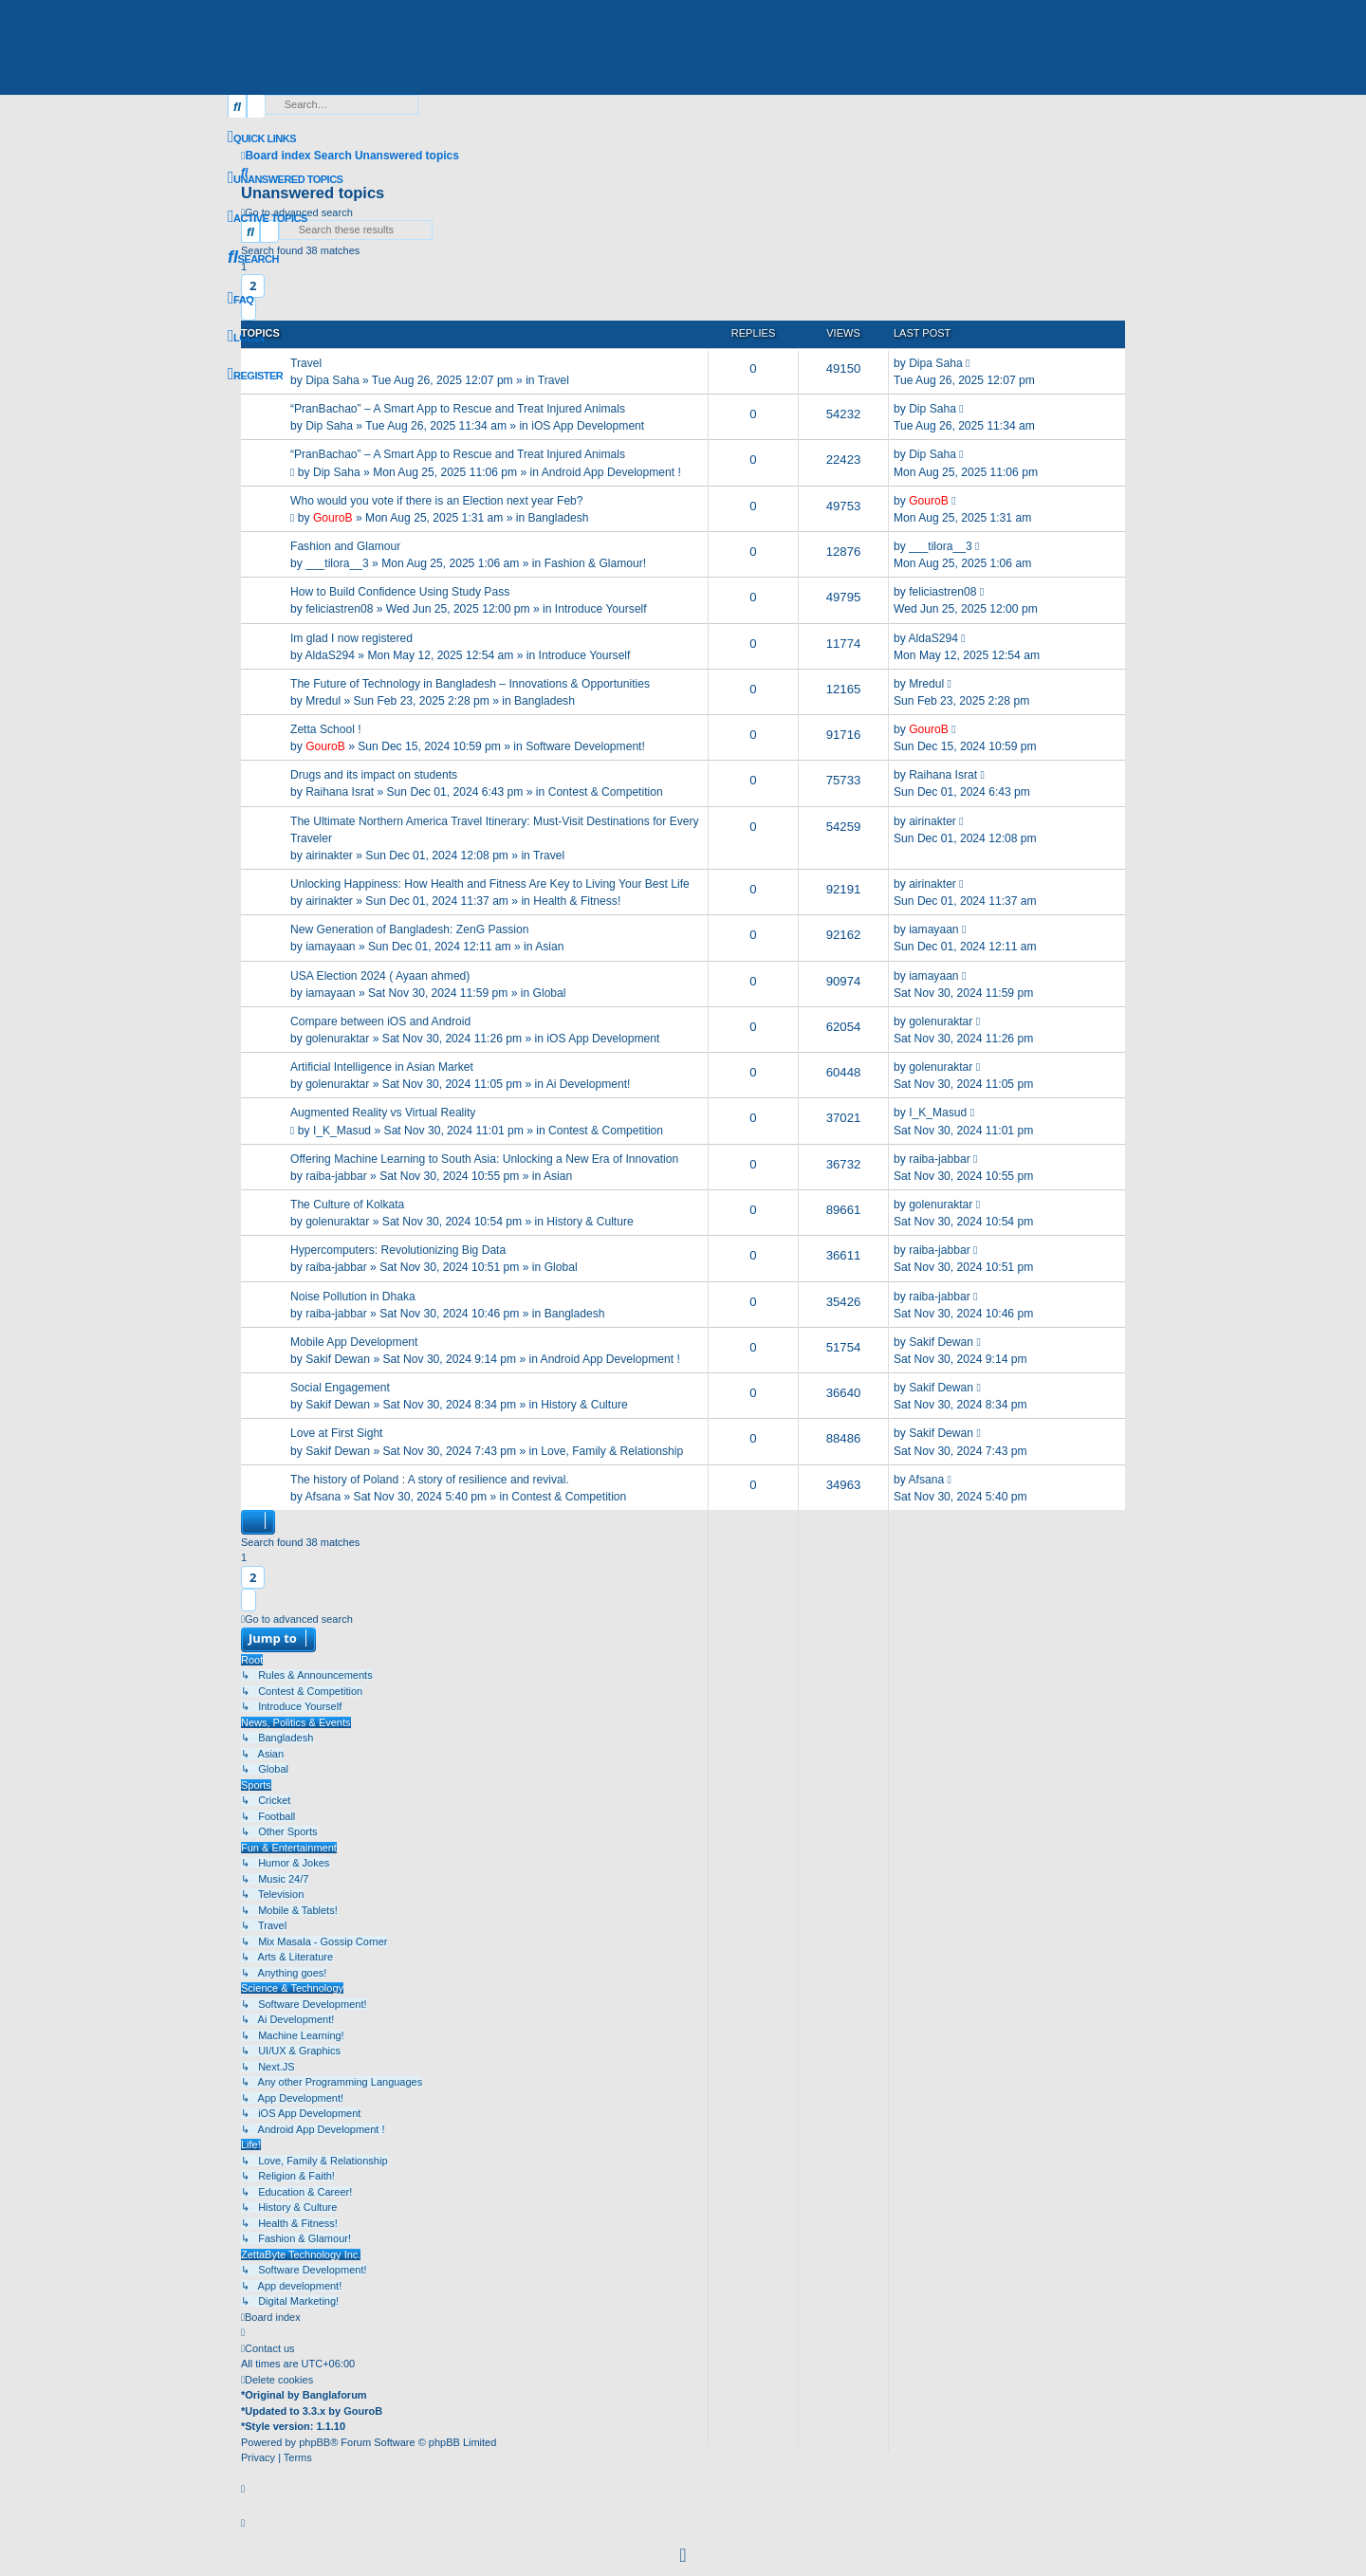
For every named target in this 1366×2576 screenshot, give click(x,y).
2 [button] (252, 1577)
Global (549, 993)
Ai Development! (588, 1084)
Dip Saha (329, 425)
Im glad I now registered (351, 638)
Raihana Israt (339, 792)
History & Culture (589, 1221)
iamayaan (330, 946)
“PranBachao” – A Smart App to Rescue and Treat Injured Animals (457, 408)
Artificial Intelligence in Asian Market (381, 1067)
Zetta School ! (325, 729)
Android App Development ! (611, 472)
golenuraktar (337, 1038)
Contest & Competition (605, 792)
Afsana (323, 1496)
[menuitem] (285, 179)
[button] (248, 1600)
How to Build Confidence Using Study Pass (399, 591)
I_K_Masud (342, 1130)
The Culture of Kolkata (347, 1204)
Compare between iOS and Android (380, 1021)
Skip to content (262, 7)
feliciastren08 (339, 609)
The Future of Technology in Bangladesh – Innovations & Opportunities (470, 683)
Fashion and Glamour (345, 546)
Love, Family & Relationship (612, 1451)
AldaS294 (329, 655)
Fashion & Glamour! (596, 563)
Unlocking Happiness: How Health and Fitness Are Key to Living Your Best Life (490, 884)
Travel (306, 363)
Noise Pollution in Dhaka (352, 1296)
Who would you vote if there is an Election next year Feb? (436, 500)
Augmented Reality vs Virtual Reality (382, 1112)
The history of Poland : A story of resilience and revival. (429, 1479)
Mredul (323, 701)
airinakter (329, 855)
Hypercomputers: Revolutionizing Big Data (398, 1250)
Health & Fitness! (576, 901)
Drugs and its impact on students (373, 775)
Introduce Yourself (601, 609)
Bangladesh (558, 517)
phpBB (314, 2442)
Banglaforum (335, 2395)
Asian (549, 946)
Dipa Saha (332, 380)
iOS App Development (587, 425)
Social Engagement (340, 1387)
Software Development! (585, 746)
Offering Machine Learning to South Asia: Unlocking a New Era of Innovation (484, 1159)
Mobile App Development (353, 1342)
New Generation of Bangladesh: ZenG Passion (409, 929)
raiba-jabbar (336, 1176)
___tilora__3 (337, 563)
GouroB (333, 517)
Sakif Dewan (337, 1359)
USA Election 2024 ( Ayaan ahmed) (380, 976)
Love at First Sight (336, 1433)
